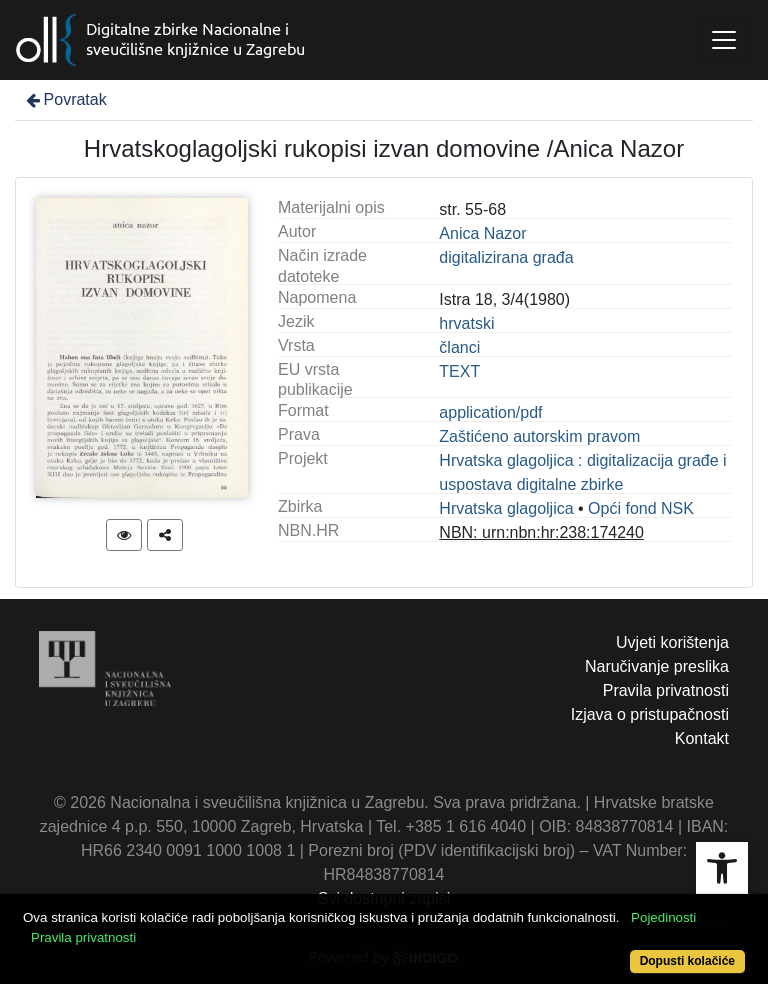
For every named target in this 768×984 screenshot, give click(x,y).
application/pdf (490, 412)
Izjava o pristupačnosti (650, 714)
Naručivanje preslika (657, 666)
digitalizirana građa (506, 257)
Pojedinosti (663, 917)
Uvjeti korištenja (672, 642)
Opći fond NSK (641, 508)
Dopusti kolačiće (687, 961)
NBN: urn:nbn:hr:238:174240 (541, 532)
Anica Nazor (482, 233)
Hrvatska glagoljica (506, 508)
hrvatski (466, 323)
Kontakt (702, 738)
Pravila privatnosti (666, 690)
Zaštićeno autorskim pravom (539, 436)
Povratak (65, 99)
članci (459, 347)
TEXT (459, 371)
